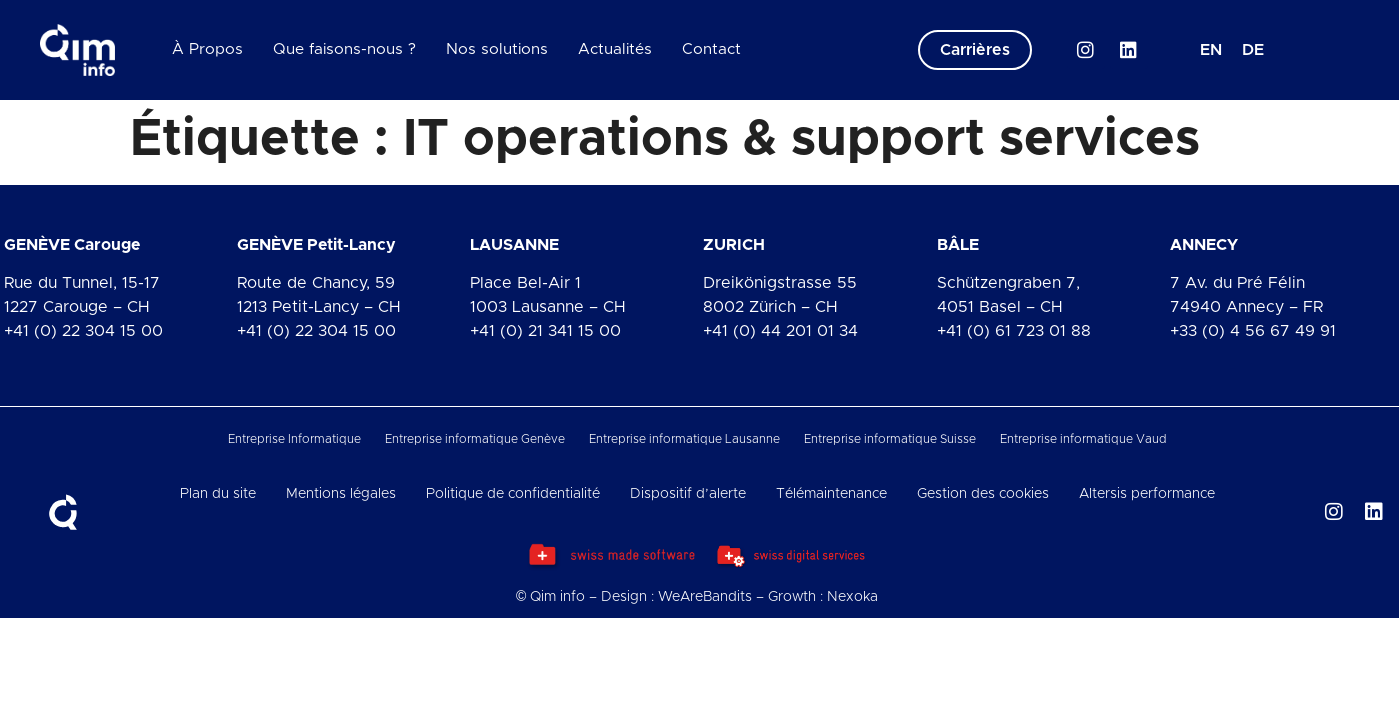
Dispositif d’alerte (688, 494)
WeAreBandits (705, 597)
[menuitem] (1211, 50)
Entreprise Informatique (294, 439)
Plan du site (218, 494)
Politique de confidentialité (513, 494)
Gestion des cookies (983, 494)
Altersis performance (1147, 494)
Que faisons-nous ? (344, 49)
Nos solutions (497, 49)
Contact (711, 49)
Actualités (615, 49)
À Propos (207, 49)
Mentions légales (341, 494)
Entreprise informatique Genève (475, 439)
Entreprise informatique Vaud (1083, 439)
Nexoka (852, 597)
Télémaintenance (831, 494)
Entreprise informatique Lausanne (684, 439)
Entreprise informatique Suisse (890, 439)
